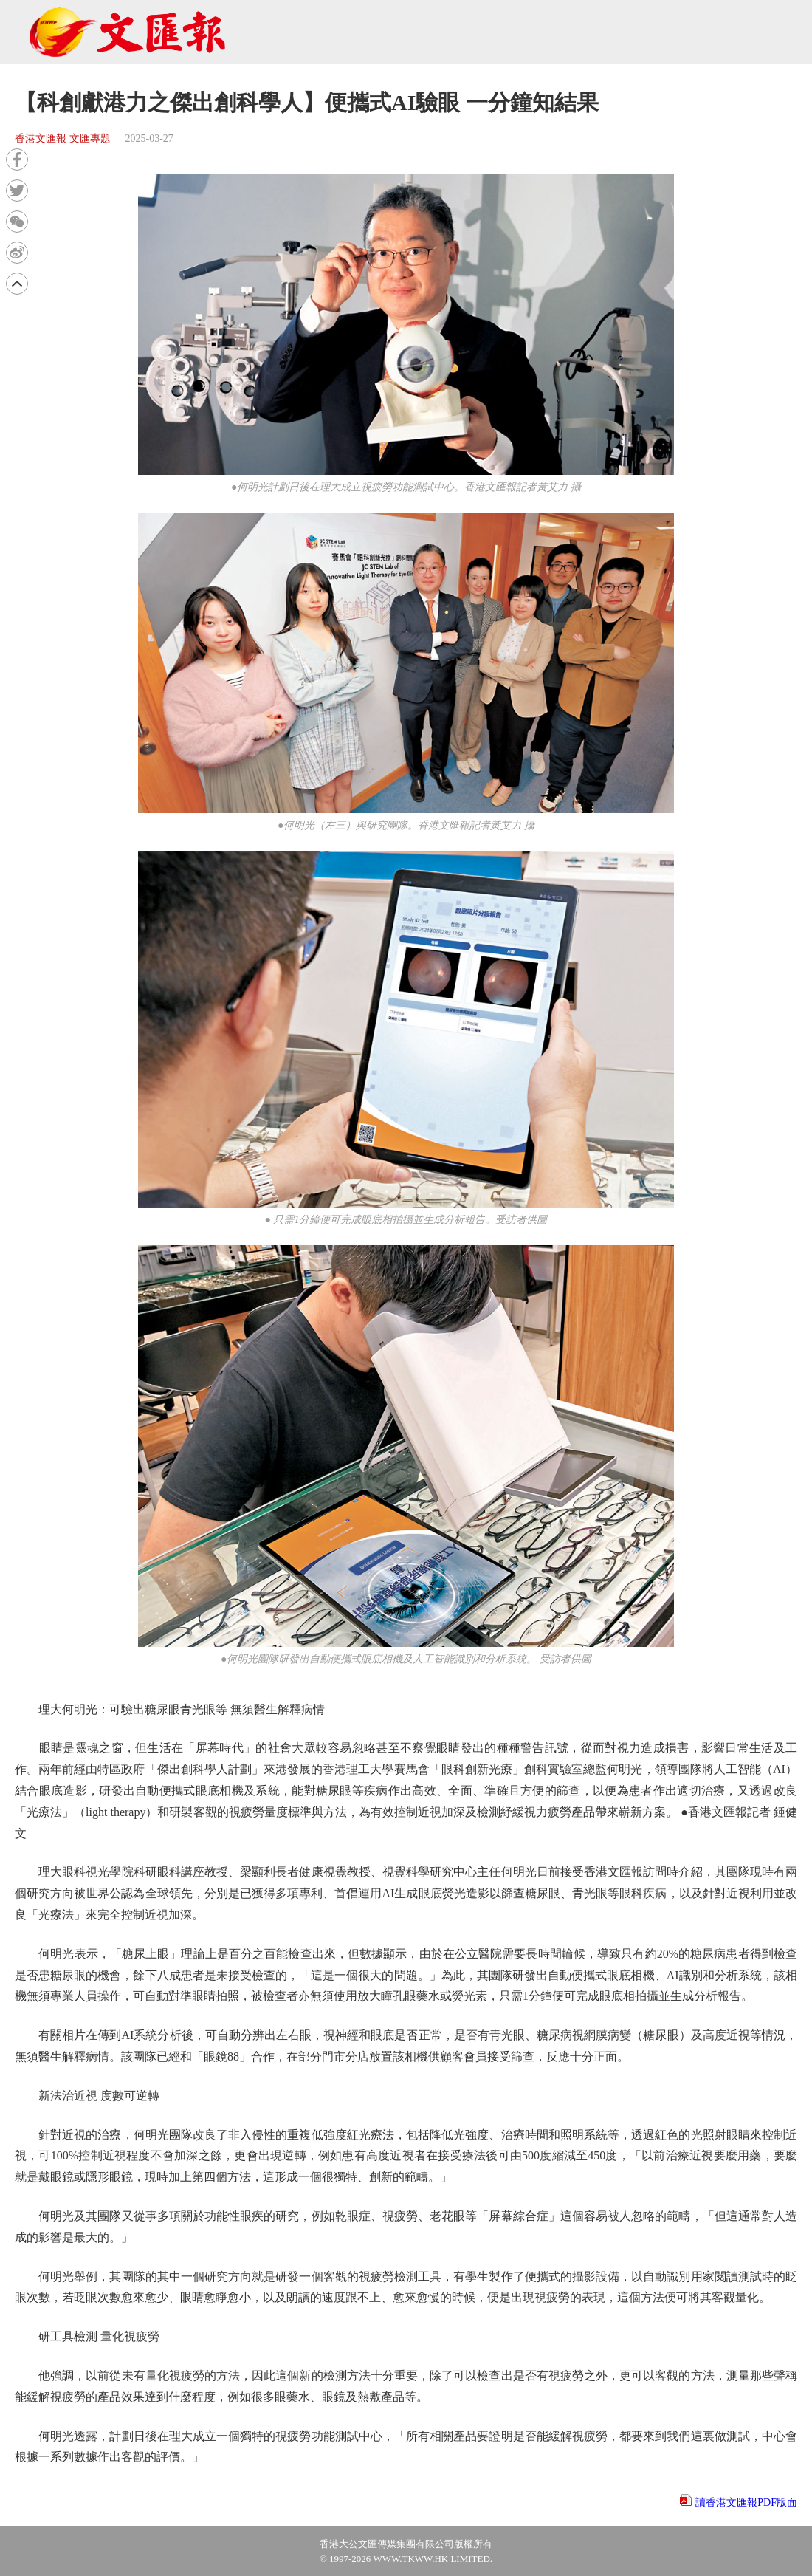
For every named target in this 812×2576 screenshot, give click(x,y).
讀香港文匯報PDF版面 (746, 2502)
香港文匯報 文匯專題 (63, 138)
